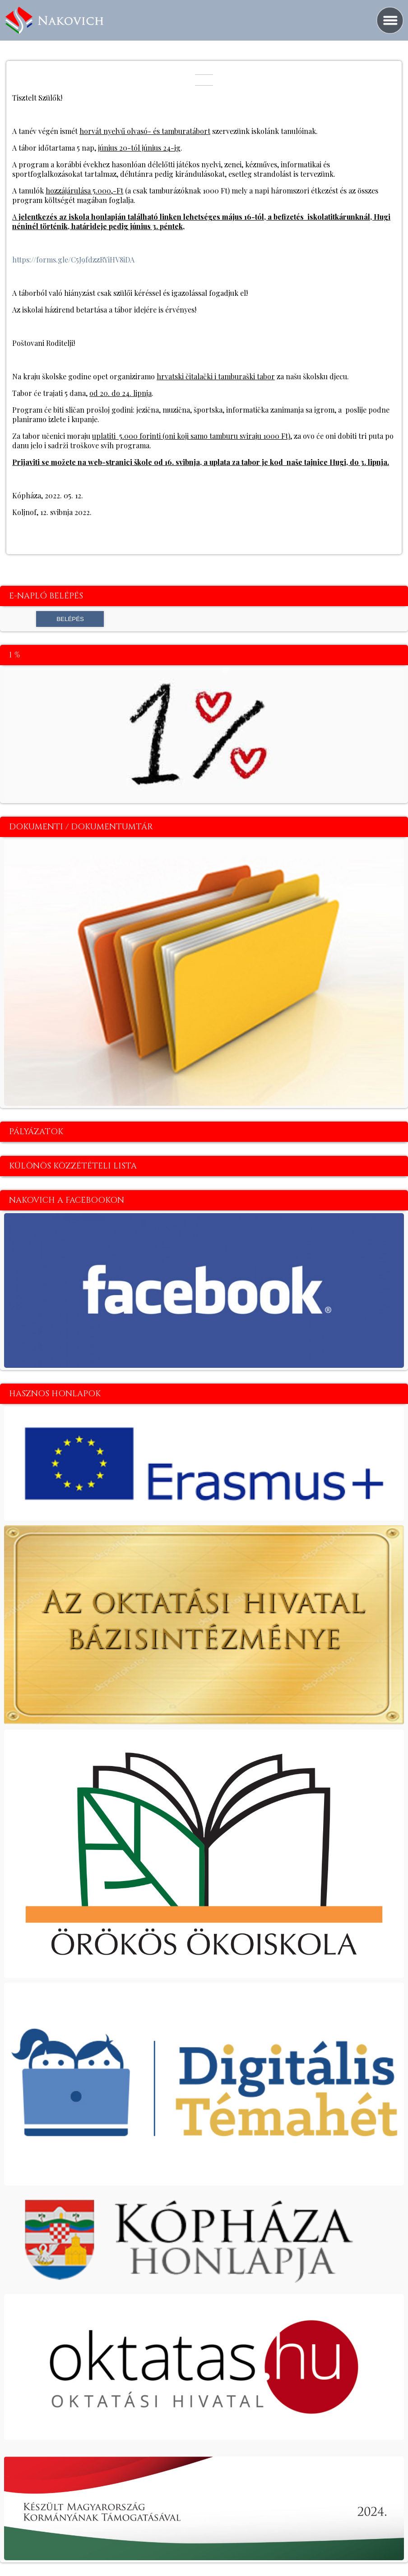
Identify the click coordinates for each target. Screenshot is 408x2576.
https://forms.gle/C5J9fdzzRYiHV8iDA (73, 259)
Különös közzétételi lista (73, 1166)
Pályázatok (36, 1131)
